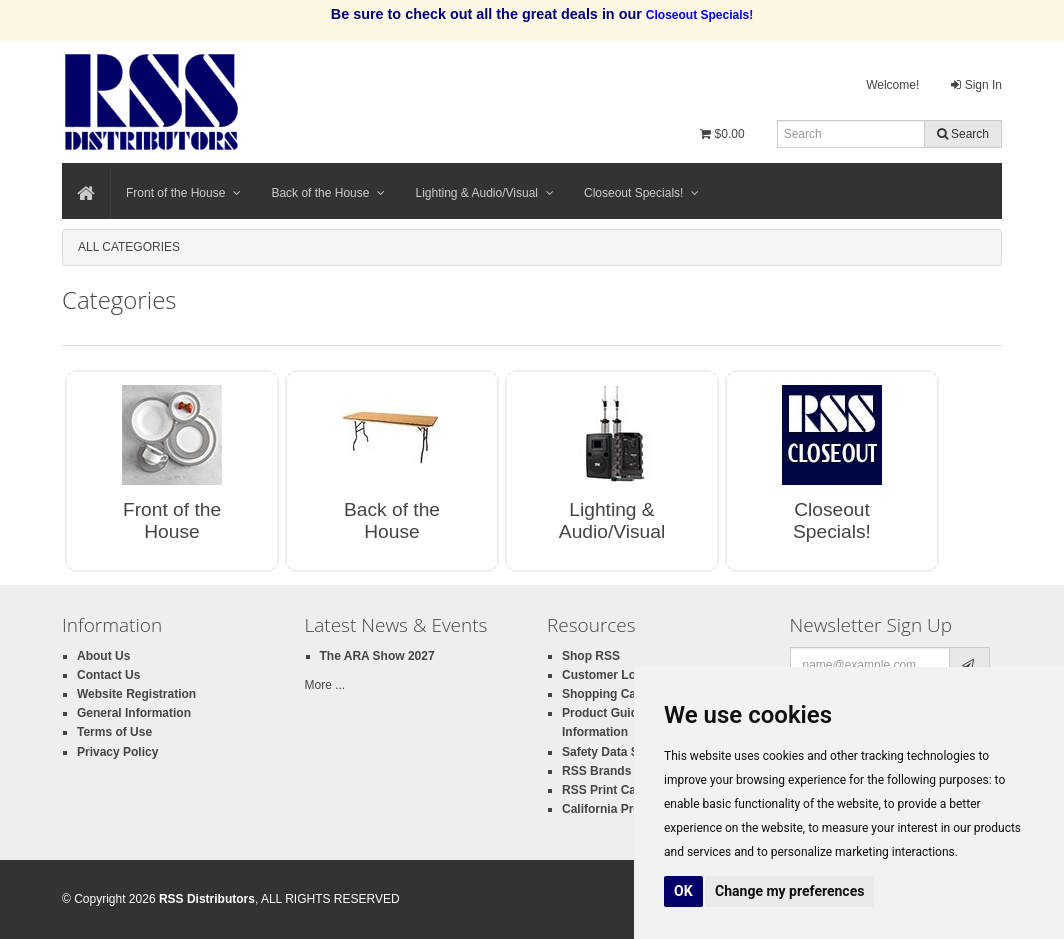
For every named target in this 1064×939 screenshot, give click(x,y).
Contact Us (108, 675)
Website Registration (136, 694)
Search (963, 134)
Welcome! (892, 85)
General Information (134, 713)
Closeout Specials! (641, 193)
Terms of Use (114, 732)
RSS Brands (596, 771)
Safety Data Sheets (616, 752)
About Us (103, 656)
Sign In (976, 85)
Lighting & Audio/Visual (484, 193)
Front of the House (183, 193)
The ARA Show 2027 (377, 656)
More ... (325, 685)
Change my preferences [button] (789, 891)
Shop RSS (591, 656)
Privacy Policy (117, 752)
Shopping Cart (603, 694)
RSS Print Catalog (613, 790)
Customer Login (608, 675)
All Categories (129, 247)
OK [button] (683, 891)
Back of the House (328, 193)
